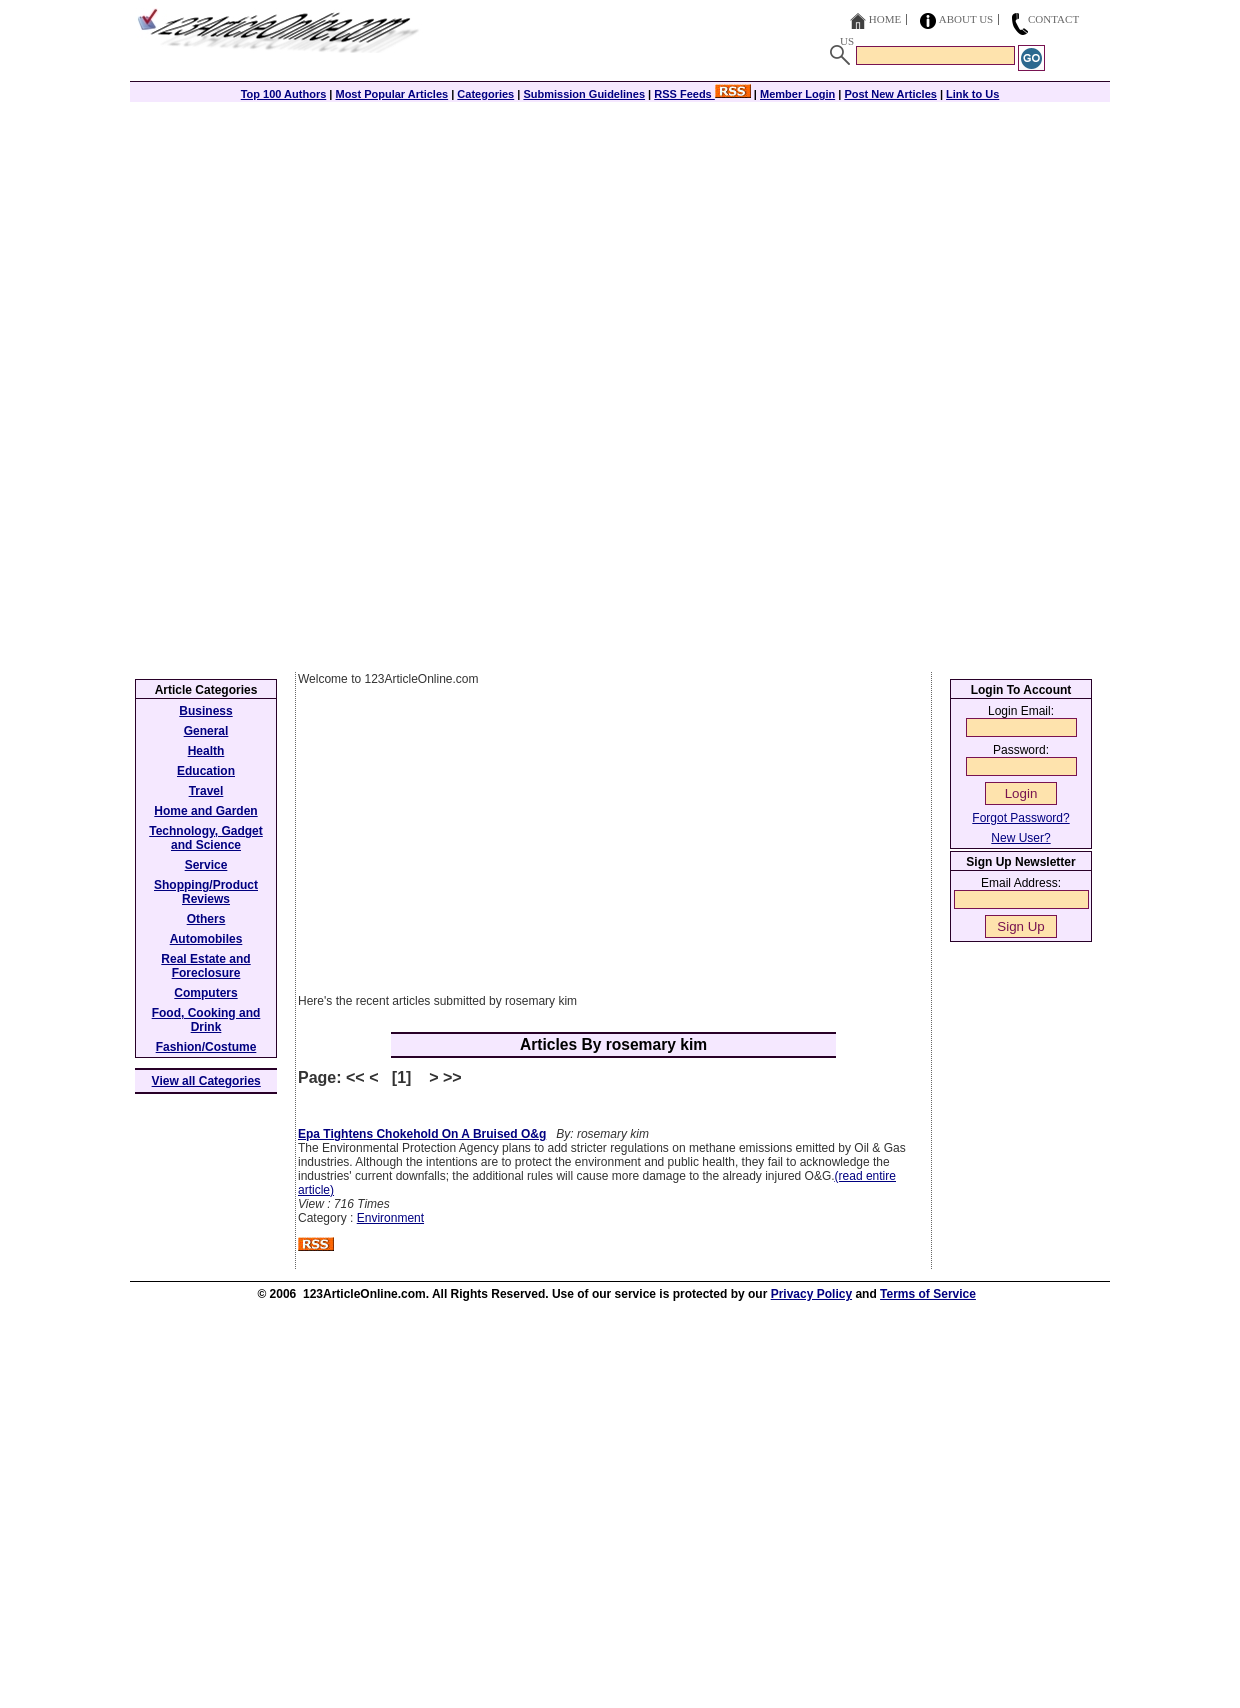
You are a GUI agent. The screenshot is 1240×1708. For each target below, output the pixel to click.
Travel (206, 791)
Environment (390, 1218)
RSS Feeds (702, 94)
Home (885, 19)
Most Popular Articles (391, 94)
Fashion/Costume (206, 1047)
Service (206, 865)
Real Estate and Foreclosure (205, 966)
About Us (966, 19)
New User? (1020, 838)
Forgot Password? (1020, 818)
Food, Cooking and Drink (206, 1020)
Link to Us (972, 94)
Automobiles (206, 939)
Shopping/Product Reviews (206, 892)
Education (206, 771)
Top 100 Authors (284, 94)
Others (206, 919)
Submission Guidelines (584, 94)
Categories (485, 94)
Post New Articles (890, 94)
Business (205, 711)
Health (206, 751)
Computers (205, 993)
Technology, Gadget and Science (206, 838)
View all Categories (206, 1081)
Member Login (797, 94)
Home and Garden (205, 811)
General (206, 731)
